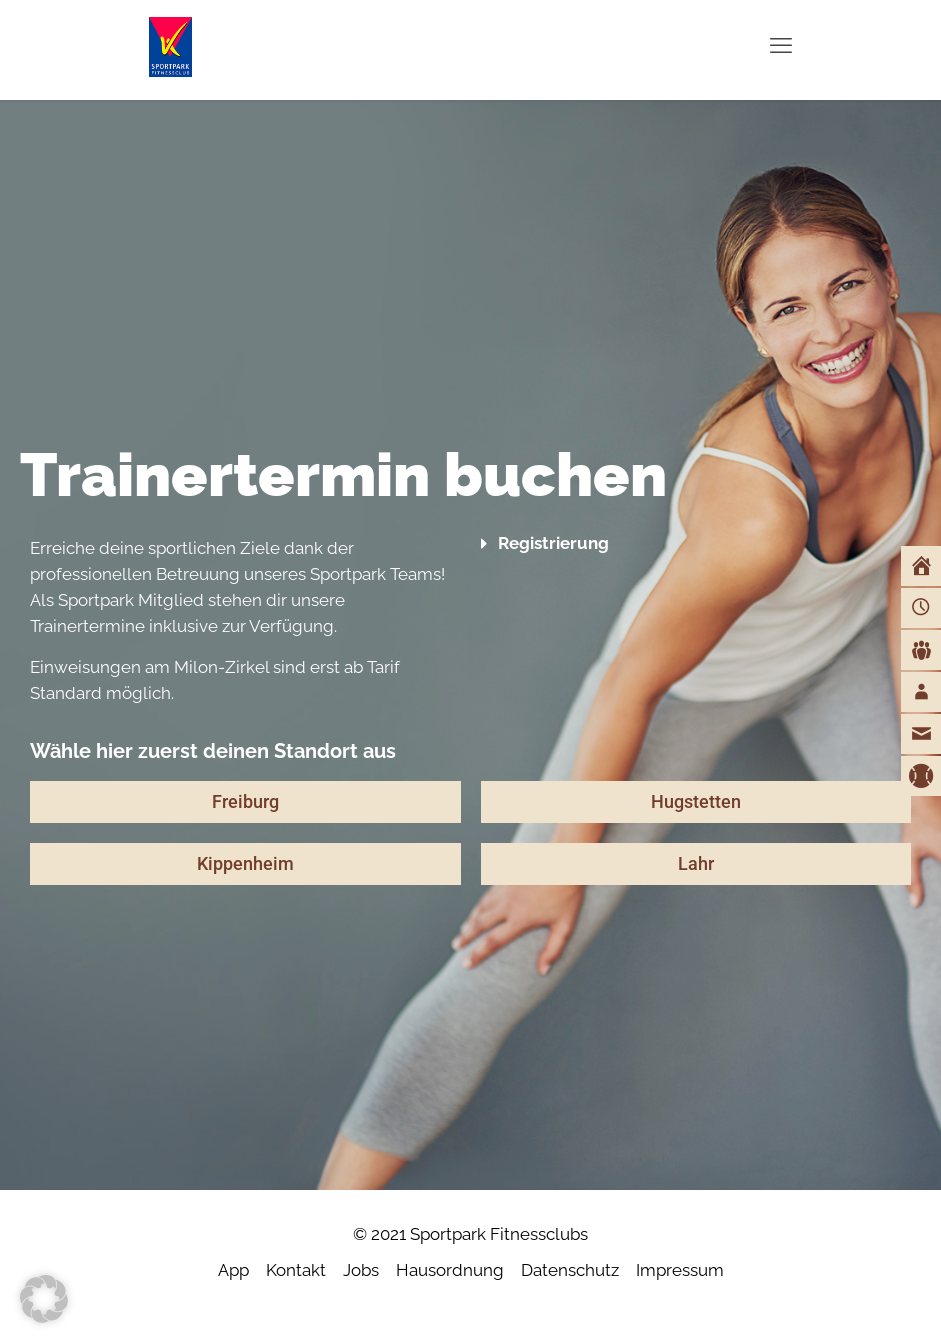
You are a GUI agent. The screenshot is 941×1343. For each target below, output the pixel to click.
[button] (696, 543)
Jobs (361, 1270)
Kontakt (296, 1270)
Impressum (680, 1270)
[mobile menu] (781, 45)
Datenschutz (570, 1270)
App (233, 1270)
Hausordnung (450, 1270)
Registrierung (553, 543)
